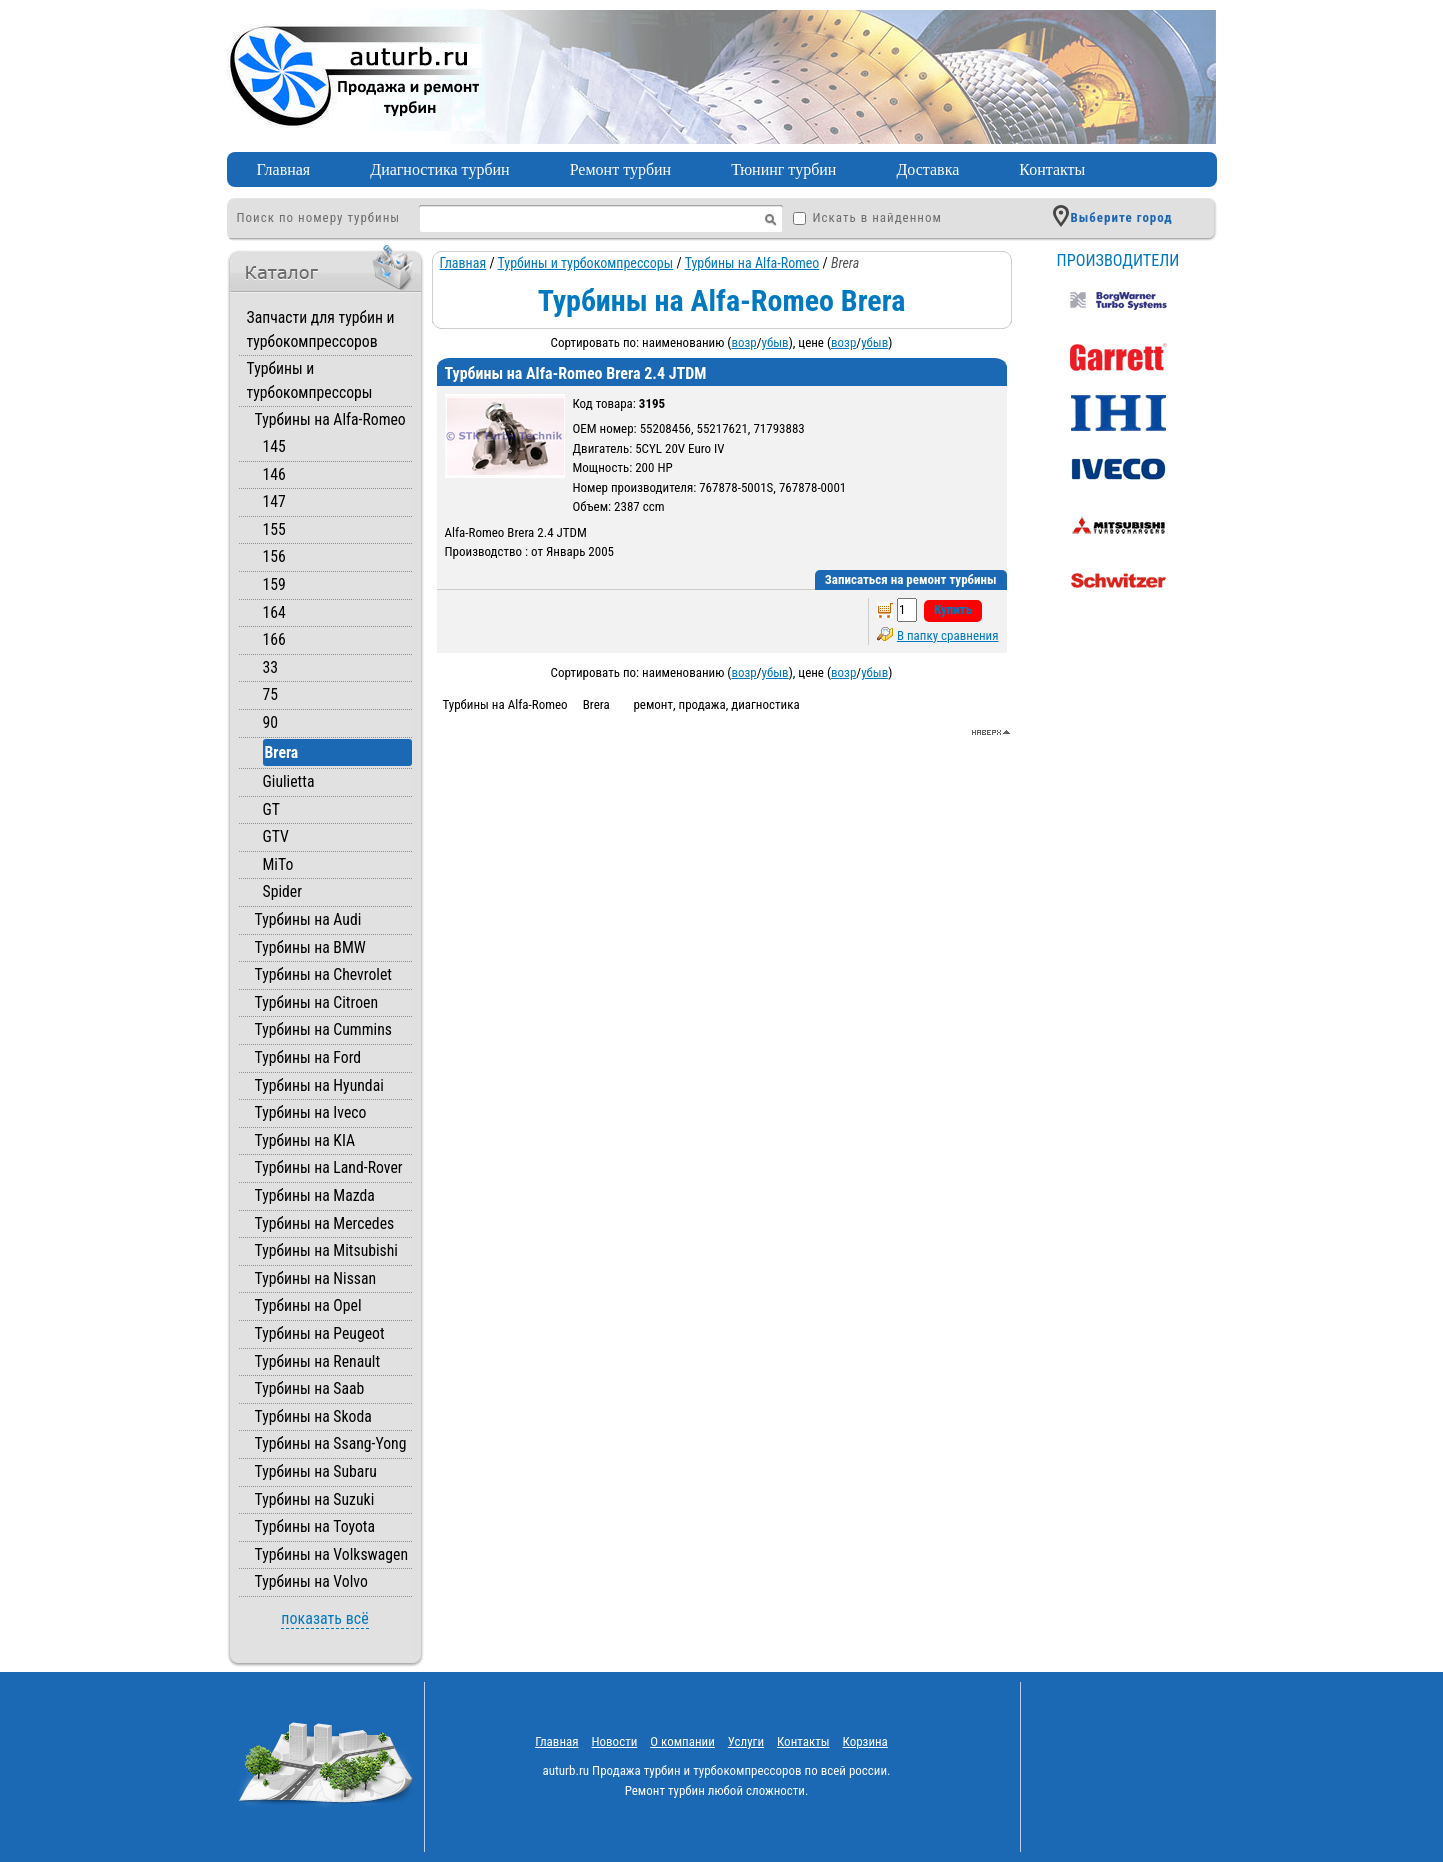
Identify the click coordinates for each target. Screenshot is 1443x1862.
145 (274, 446)
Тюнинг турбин (783, 169)
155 (274, 529)
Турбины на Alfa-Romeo (330, 419)
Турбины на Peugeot (320, 1333)
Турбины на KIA (305, 1140)
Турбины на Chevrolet (324, 974)
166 (274, 639)
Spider (282, 891)
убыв (775, 342)
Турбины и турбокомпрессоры (586, 263)
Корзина (865, 1741)
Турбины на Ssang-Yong (331, 1443)
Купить (953, 609)
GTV (276, 836)
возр (743, 342)
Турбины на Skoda (313, 1416)
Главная (284, 169)
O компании (682, 1741)
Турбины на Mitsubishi (326, 1250)
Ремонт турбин (621, 169)
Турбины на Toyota (315, 1526)
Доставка (927, 169)
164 (274, 612)
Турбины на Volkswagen (332, 1554)
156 (274, 556)
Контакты (1052, 169)
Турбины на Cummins (323, 1029)
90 (271, 722)
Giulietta (289, 781)
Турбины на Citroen (317, 1002)
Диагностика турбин (439, 169)
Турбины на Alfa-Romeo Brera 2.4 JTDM (576, 373)
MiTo (278, 864)
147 (274, 501)
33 (271, 667)
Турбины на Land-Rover (329, 1167)
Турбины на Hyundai (319, 1085)
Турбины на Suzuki (315, 1499)
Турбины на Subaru (316, 1471)
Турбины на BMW (310, 947)
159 (274, 584)
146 (274, 474)
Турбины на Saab (310, 1388)
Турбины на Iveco (311, 1112)
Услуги (746, 1741)
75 (271, 694)
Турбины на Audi (308, 919)
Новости (614, 1741)
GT (271, 809)
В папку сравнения (948, 635)
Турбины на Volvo (311, 1581)
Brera (282, 752)
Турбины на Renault (318, 1361)
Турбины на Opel (308, 1305)
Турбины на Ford (308, 1057)
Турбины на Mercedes (325, 1223)
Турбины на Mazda (315, 1195)
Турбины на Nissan (316, 1278)
